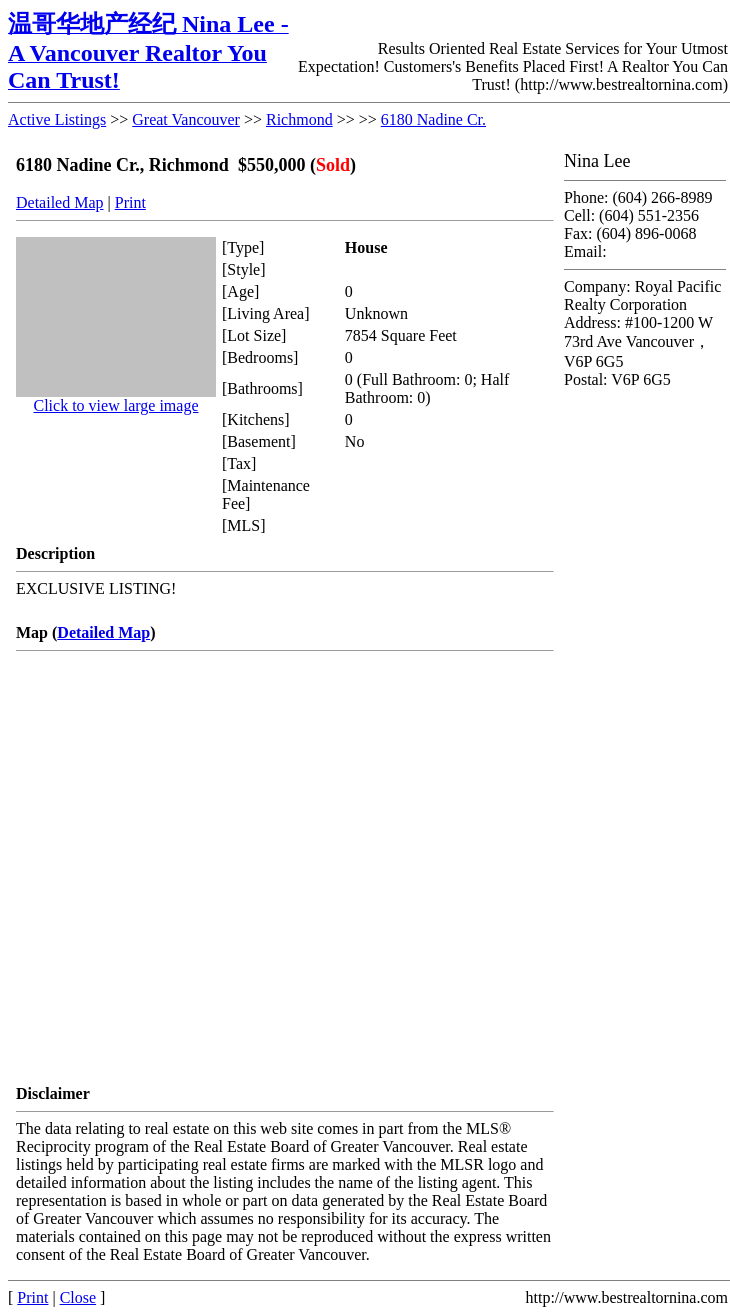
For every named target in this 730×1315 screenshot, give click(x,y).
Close (78, 1297)
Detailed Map (60, 202)
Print (130, 202)
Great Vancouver (186, 119)
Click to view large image (116, 405)
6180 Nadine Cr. (433, 119)
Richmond (299, 119)
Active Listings (57, 119)
